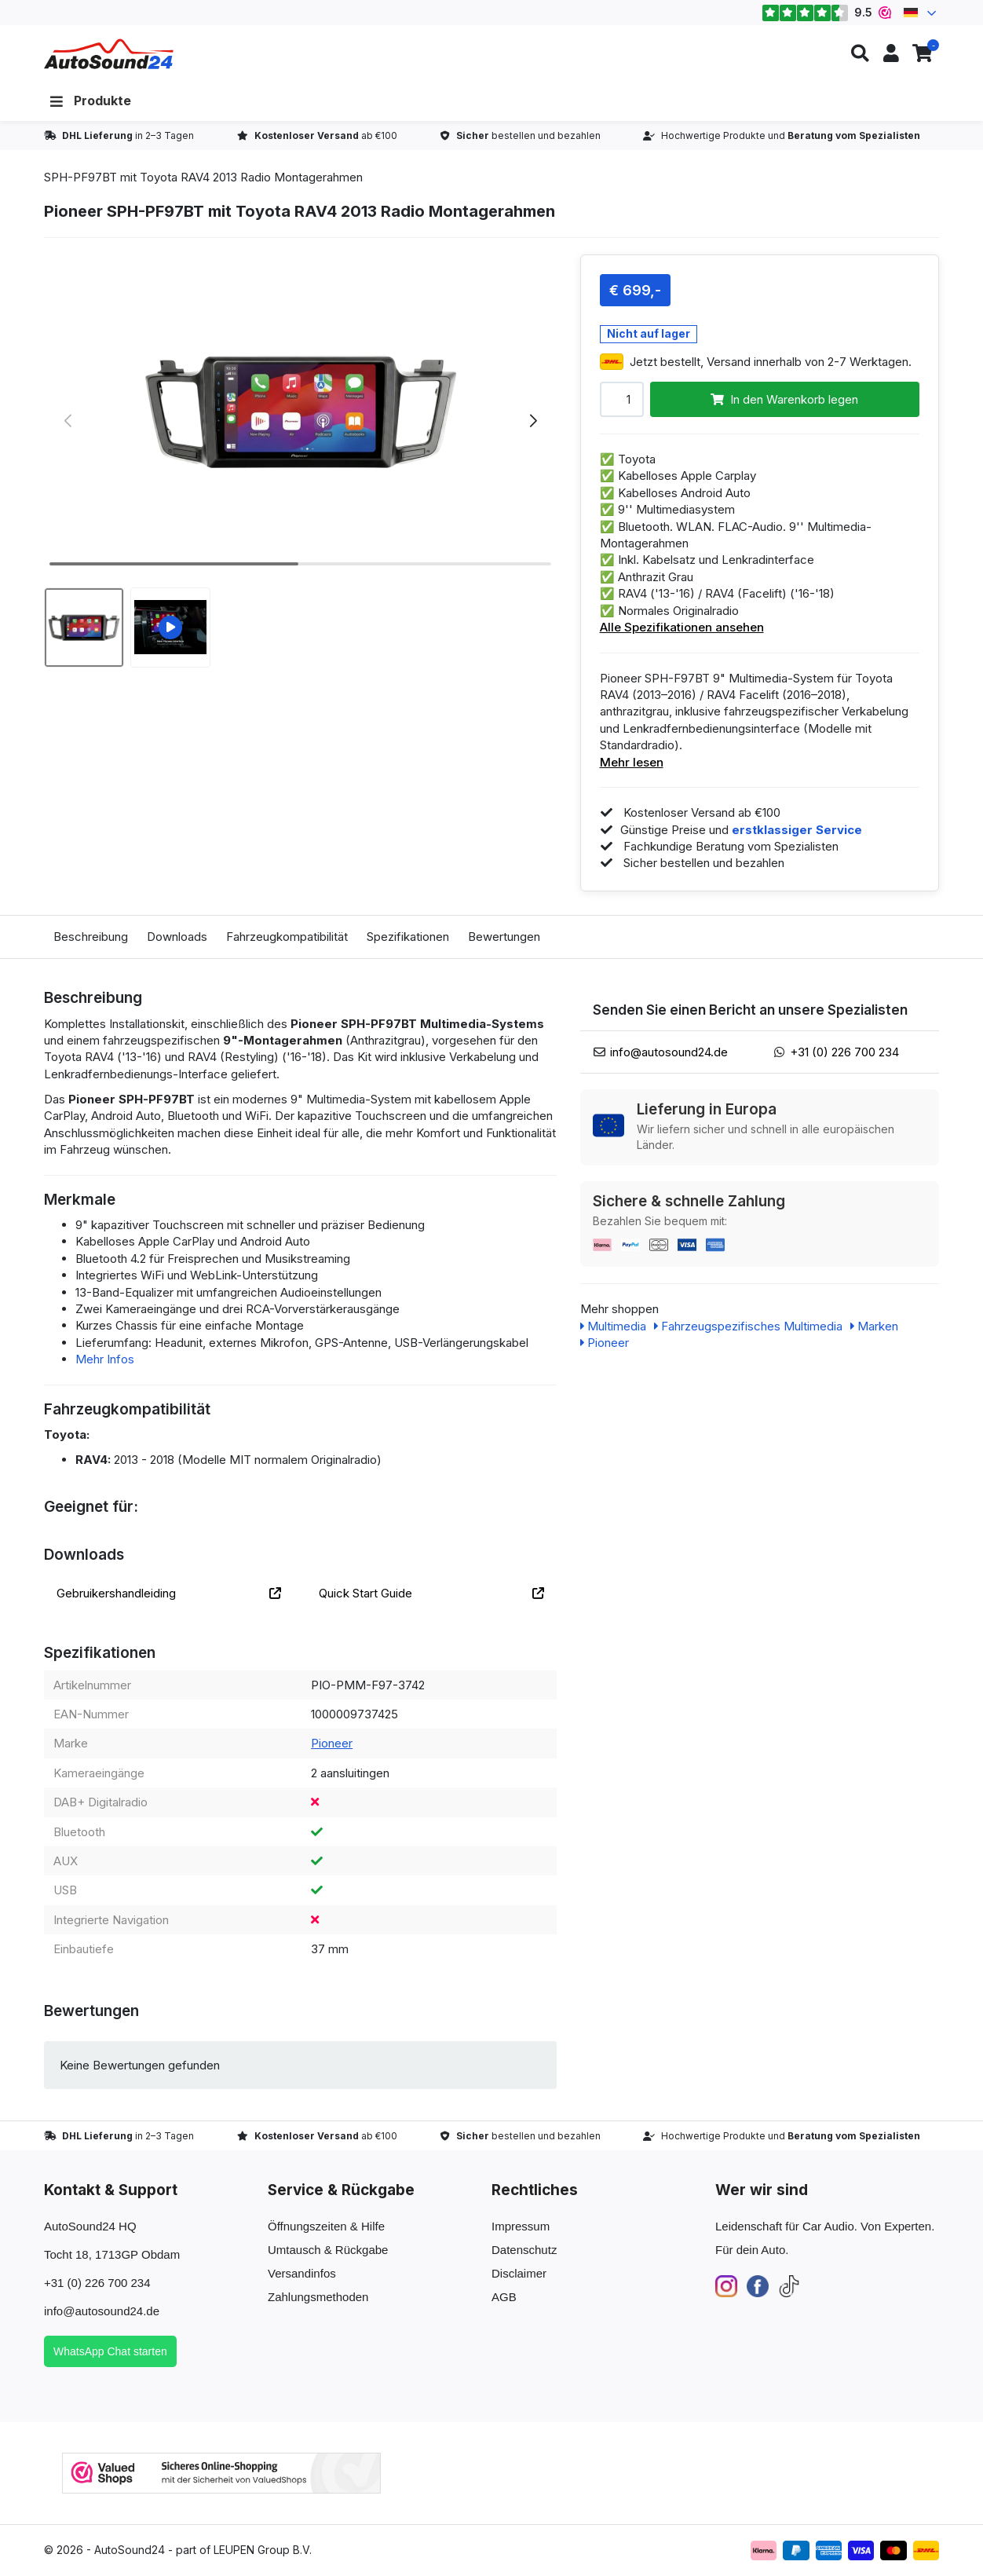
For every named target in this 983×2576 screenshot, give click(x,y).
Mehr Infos (104, 1359)
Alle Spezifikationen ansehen (682, 627)
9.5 (826, 12)
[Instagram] (726, 2285)
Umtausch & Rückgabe (328, 2249)
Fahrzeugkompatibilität (287, 936)
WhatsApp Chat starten (110, 2351)
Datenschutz (524, 2249)
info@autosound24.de (669, 1052)
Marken (874, 1326)
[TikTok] (789, 2285)
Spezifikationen (408, 936)
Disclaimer (519, 2273)
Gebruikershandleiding (169, 1593)
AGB (504, 2296)
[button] (859, 53)
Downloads (177, 936)
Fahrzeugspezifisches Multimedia (748, 1326)
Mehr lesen (631, 762)
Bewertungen (504, 936)
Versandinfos (302, 2273)
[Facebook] (758, 2285)
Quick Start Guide (431, 1593)
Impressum (521, 2226)
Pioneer (332, 1743)
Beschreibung (90, 936)
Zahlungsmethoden (318, 2296)
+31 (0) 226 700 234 (844, 1052)
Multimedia (613, 1326)
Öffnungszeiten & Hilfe (326, 2226)
